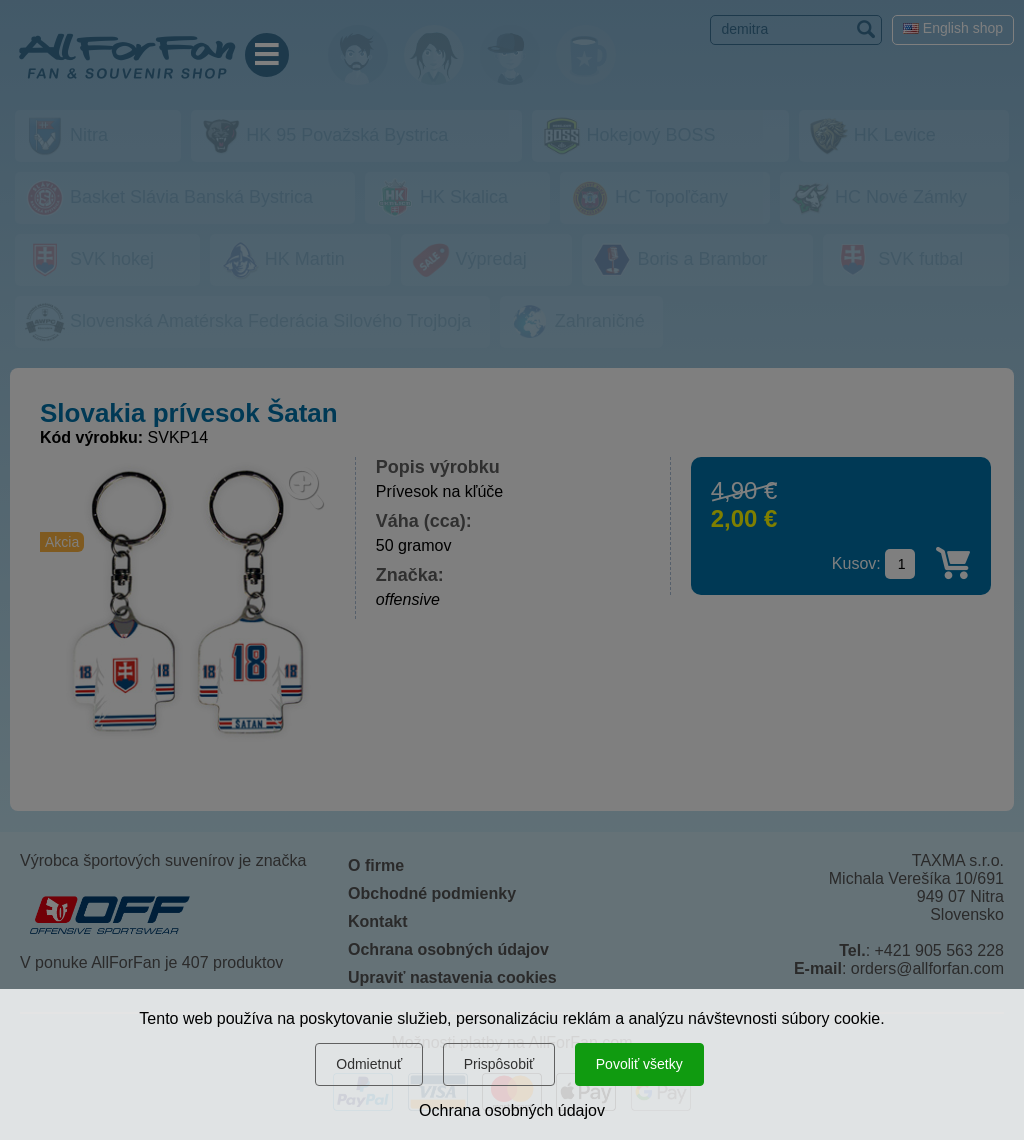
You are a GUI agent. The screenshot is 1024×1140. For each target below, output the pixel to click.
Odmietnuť (369, 1064)
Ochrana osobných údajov (512, 1110)
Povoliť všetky (639, 1064)
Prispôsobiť (499, 1064)
